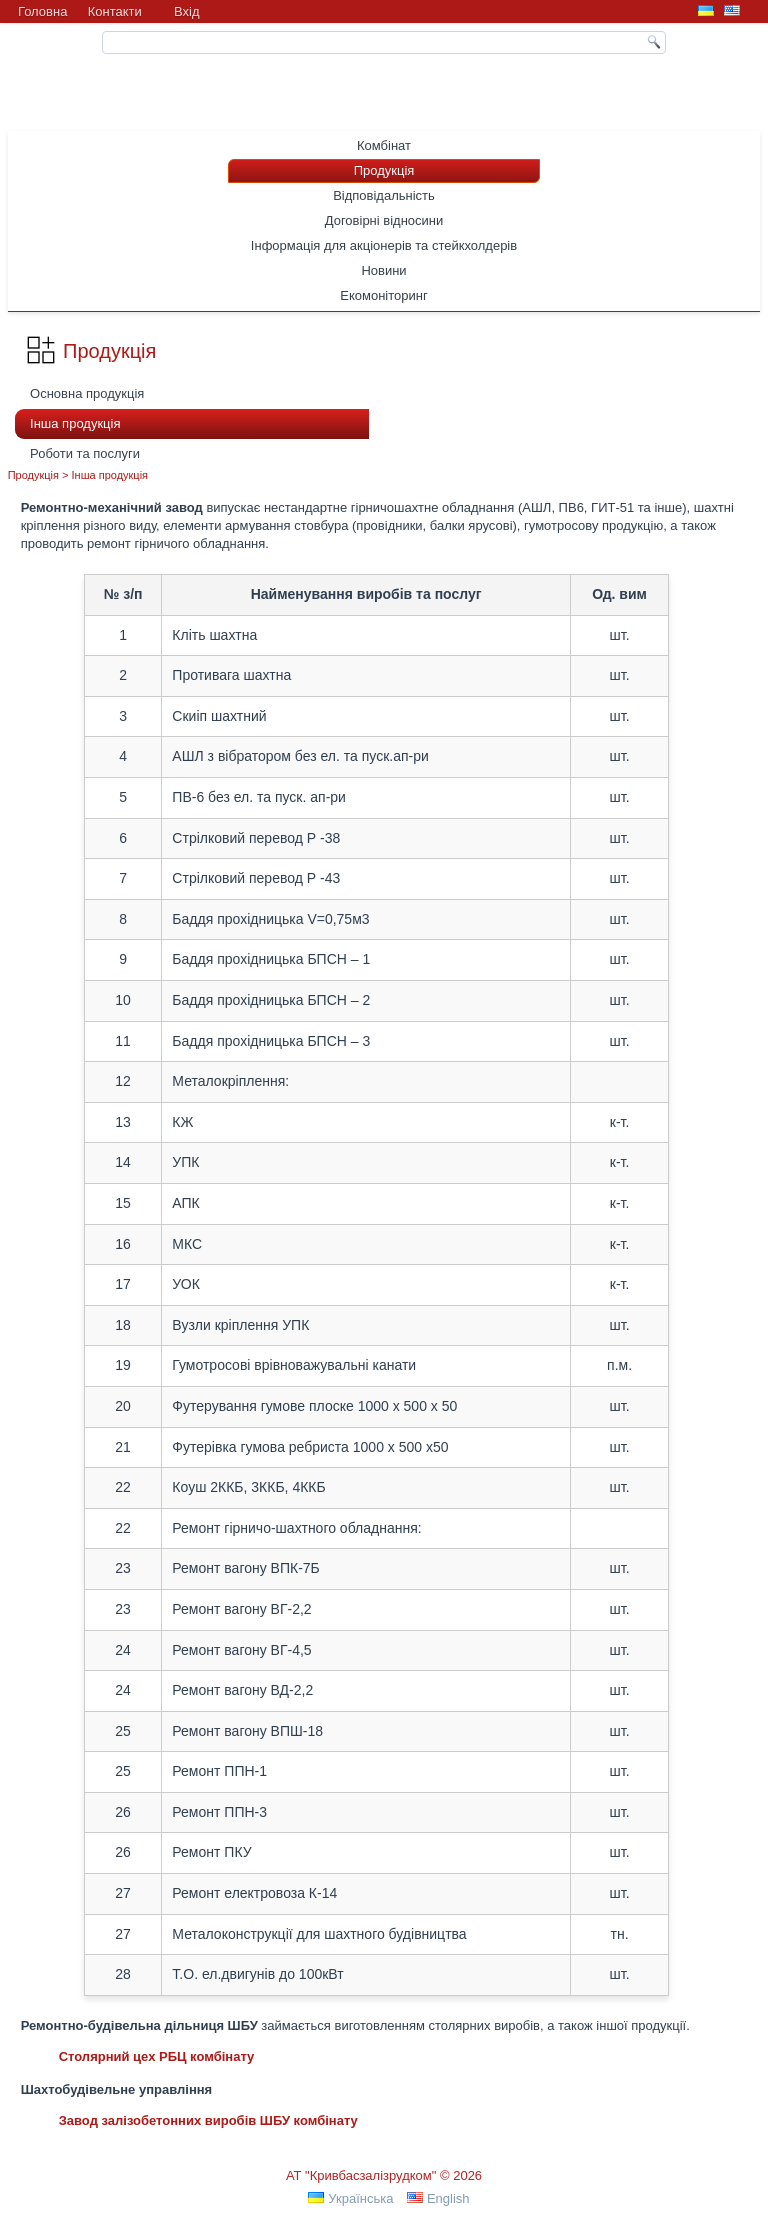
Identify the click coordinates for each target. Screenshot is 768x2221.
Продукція (384, 170)
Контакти (115, 11)
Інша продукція (75, 423)
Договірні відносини (384, 220)
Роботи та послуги (85, 453)
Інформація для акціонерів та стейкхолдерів (384, 245)
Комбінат (384, 145)
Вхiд (187, 11)
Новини (383, 270)
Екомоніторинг (383, 295)
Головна (42, 11)
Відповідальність (384, 195)
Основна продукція (87, 393)
